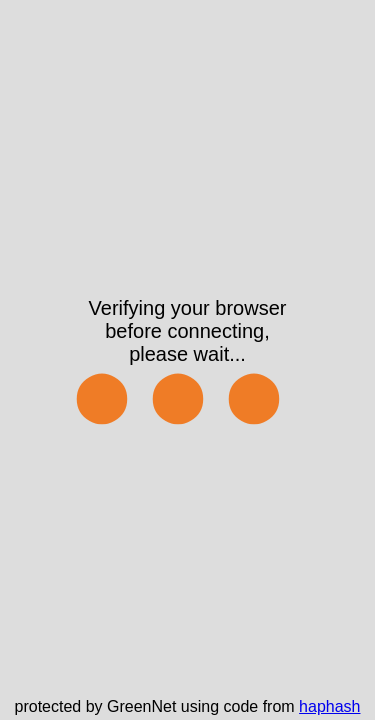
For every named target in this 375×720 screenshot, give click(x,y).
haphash (329, 706)
